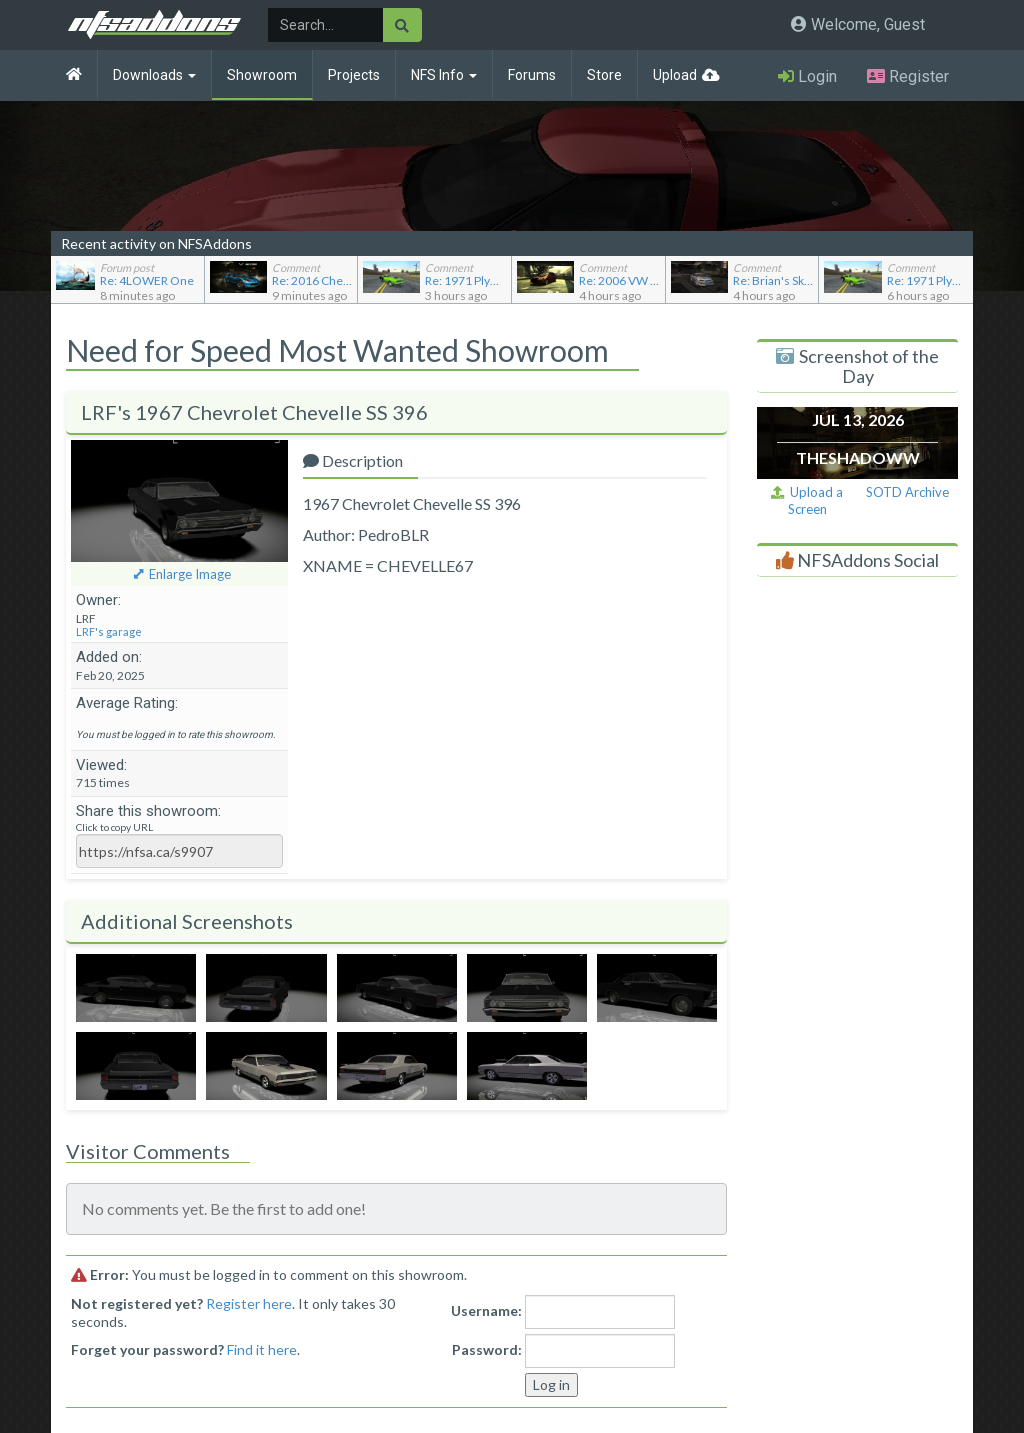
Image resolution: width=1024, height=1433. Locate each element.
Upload (675, 75)
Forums (532, 75)
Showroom (262, 75)
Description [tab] (353, 460)
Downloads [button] (154, 75)
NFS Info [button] (444, 75)
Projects (354, 75)
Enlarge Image (190, 574)
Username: (486, 1310)
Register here (249, 1303)
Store (604, 75)
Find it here (262, 1349)
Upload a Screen (807, 500)
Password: (487, 1349)
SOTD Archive (907, 492)
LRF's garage (109, 631)
